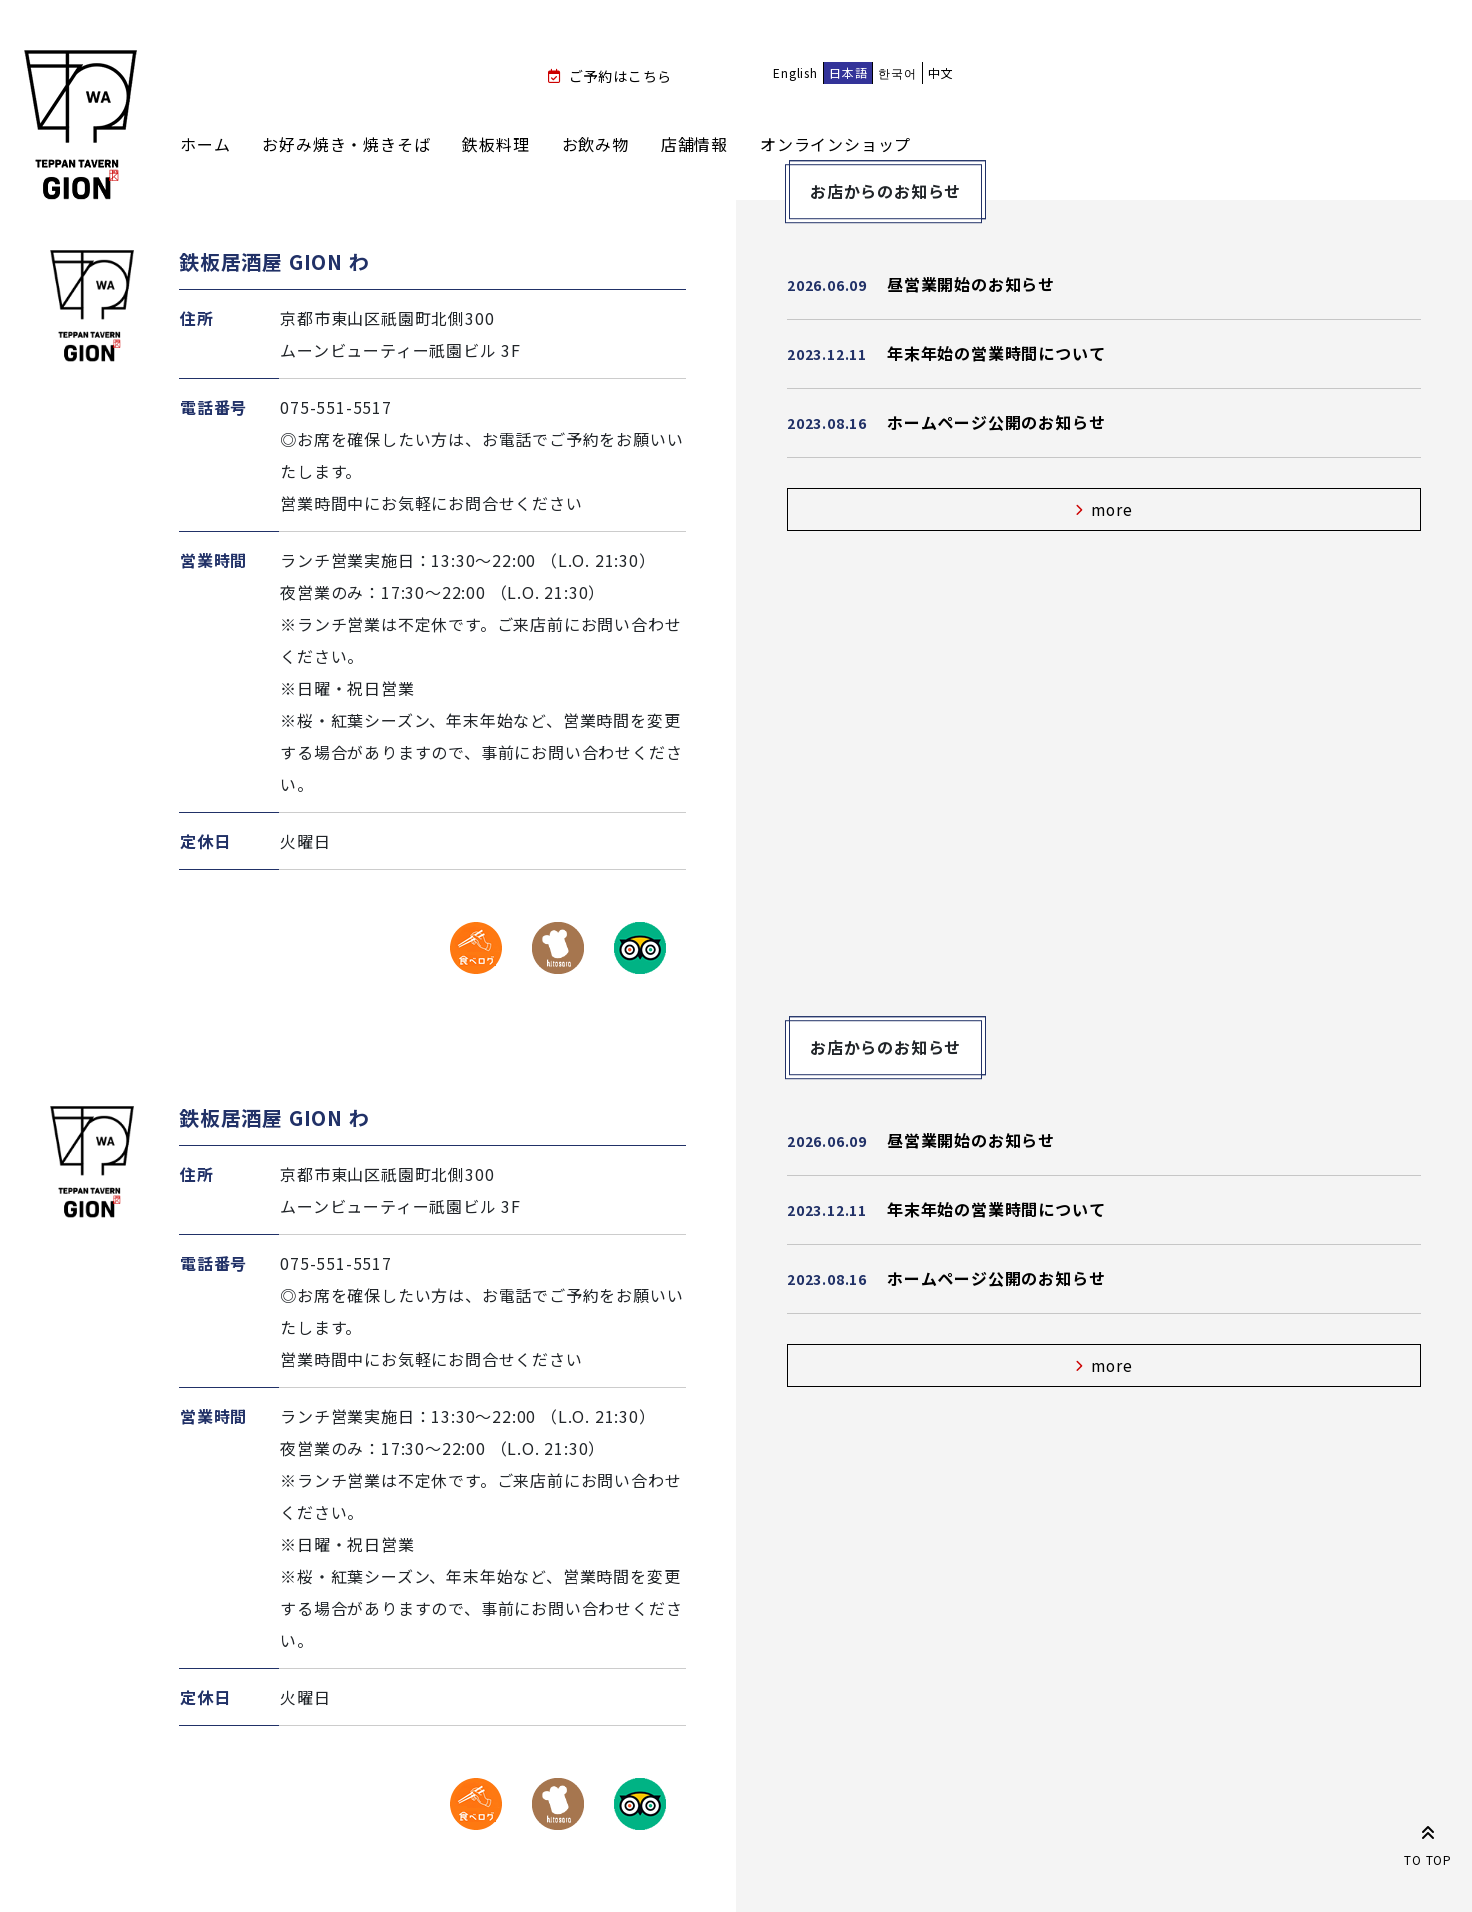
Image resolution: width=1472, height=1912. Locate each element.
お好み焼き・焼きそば (346, 144)
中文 (941, 72)
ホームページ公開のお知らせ (996, 422)
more (1112, 510)
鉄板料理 (495, 144)
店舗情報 (694, 144)
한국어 (897, 72)
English (795, 72)
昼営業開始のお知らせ (971, 284)
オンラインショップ (835, 144)
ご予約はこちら (621, 76)
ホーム (205, 144)
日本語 (848, 72)
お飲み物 (595, 144)
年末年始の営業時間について (996, 353)
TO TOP (1428, 1842)
